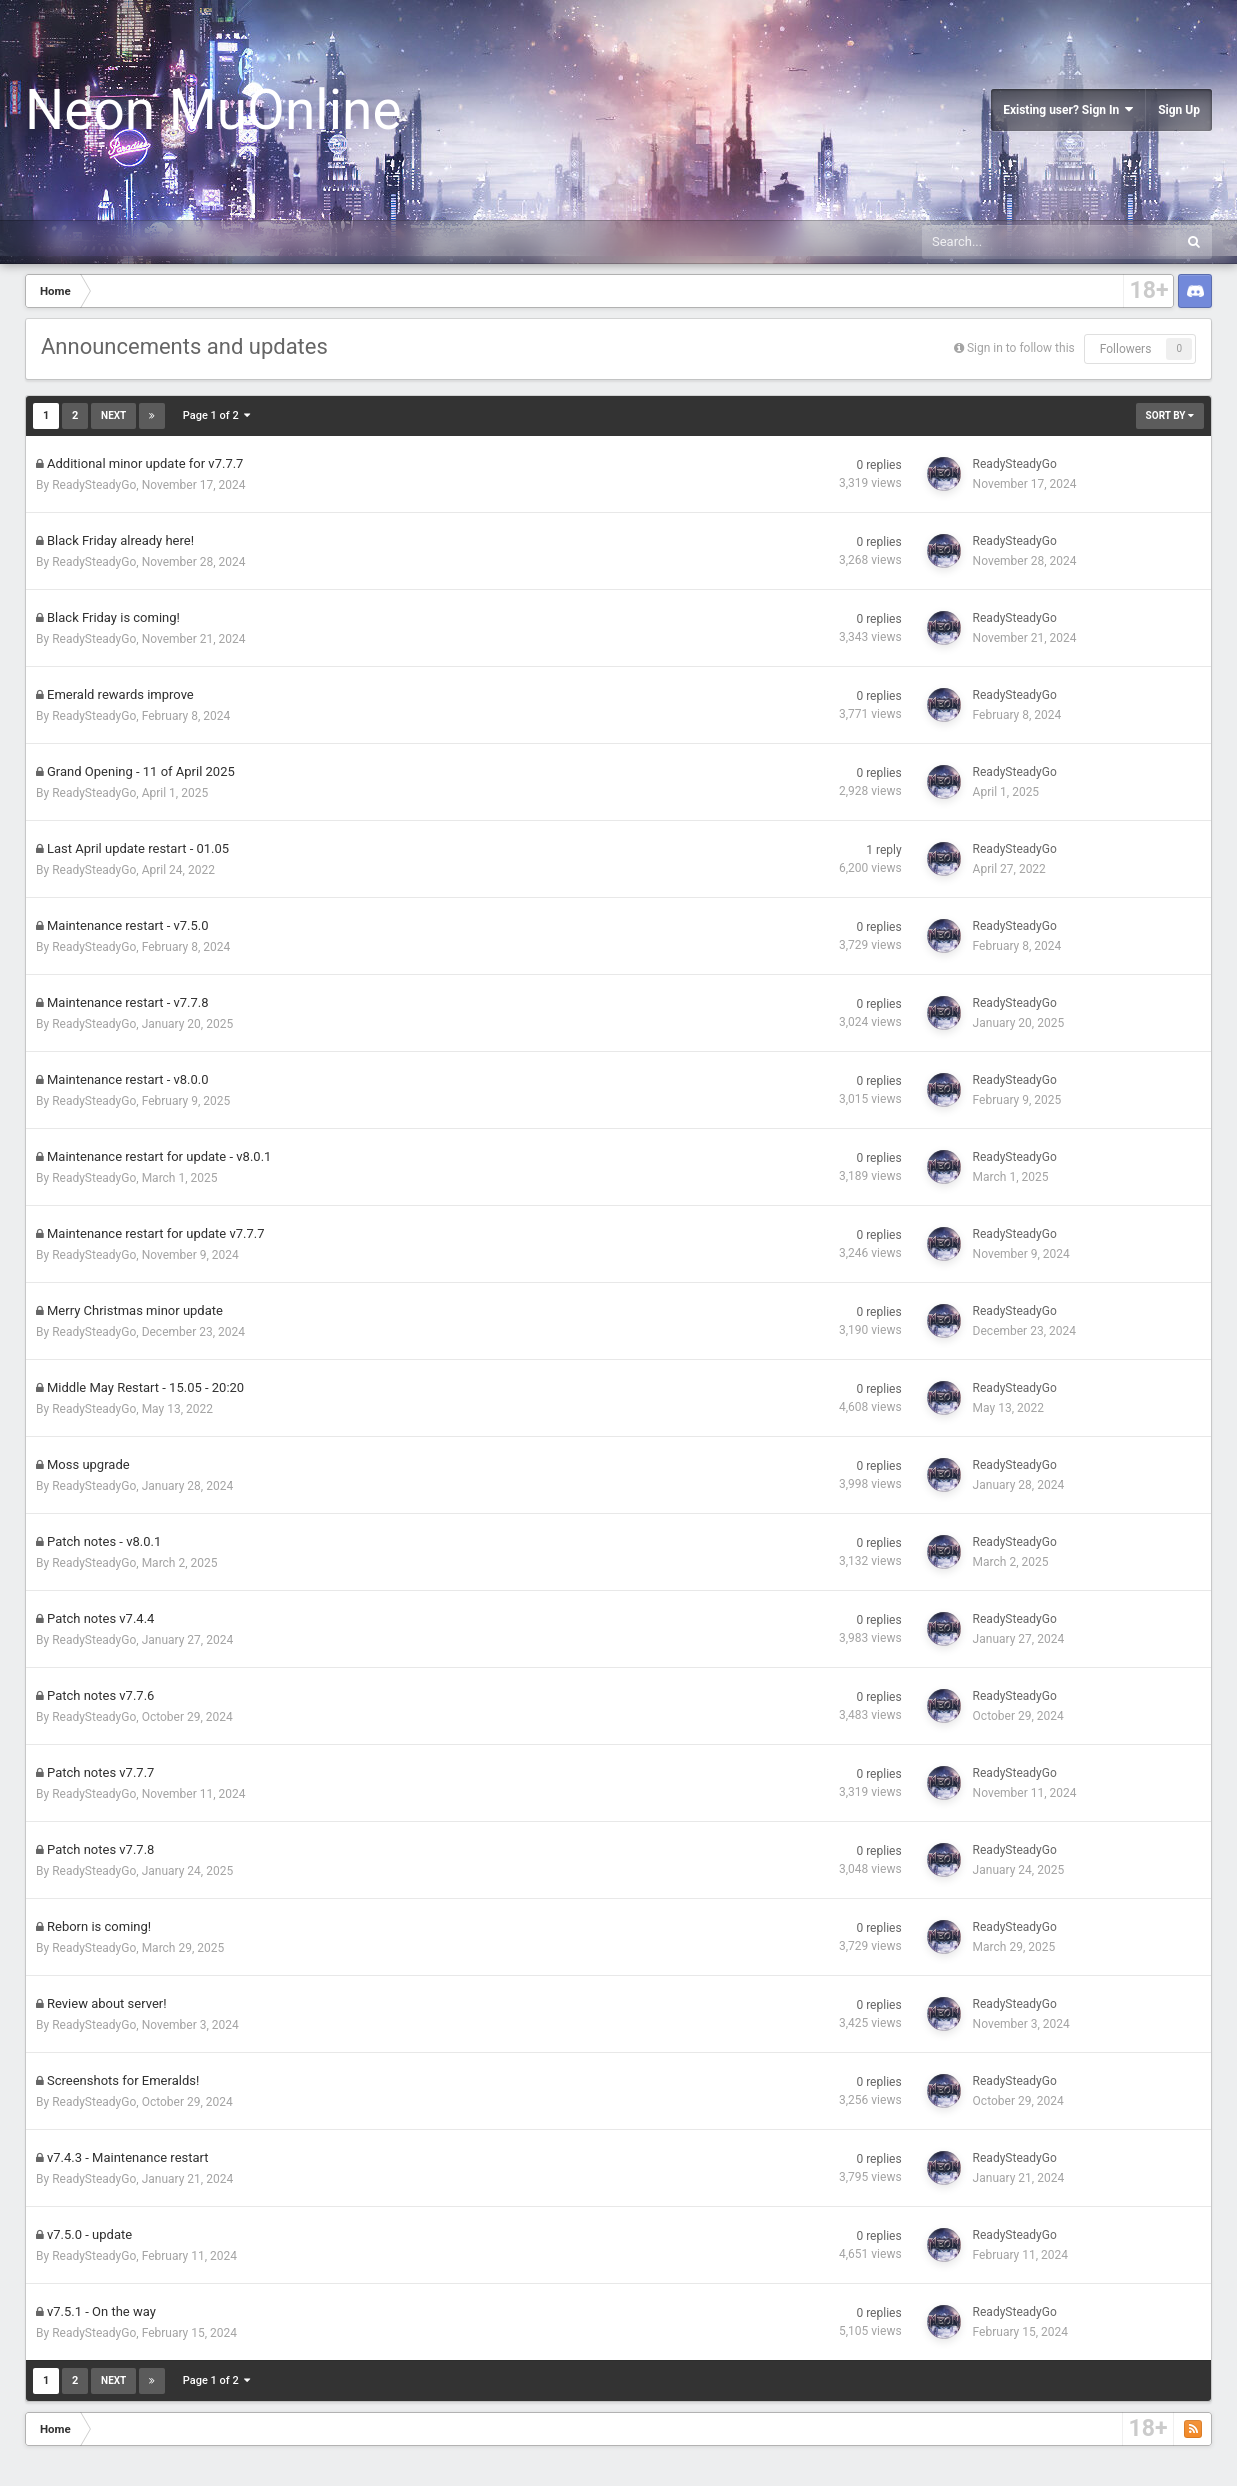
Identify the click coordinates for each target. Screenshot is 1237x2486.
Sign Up (1179, 110)
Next (113, 415)
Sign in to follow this (1021, 348)
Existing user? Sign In (1068, 109)
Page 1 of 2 (216, 415)
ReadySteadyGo (94, 485)
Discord (1195, 291)
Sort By (1170, 415)
